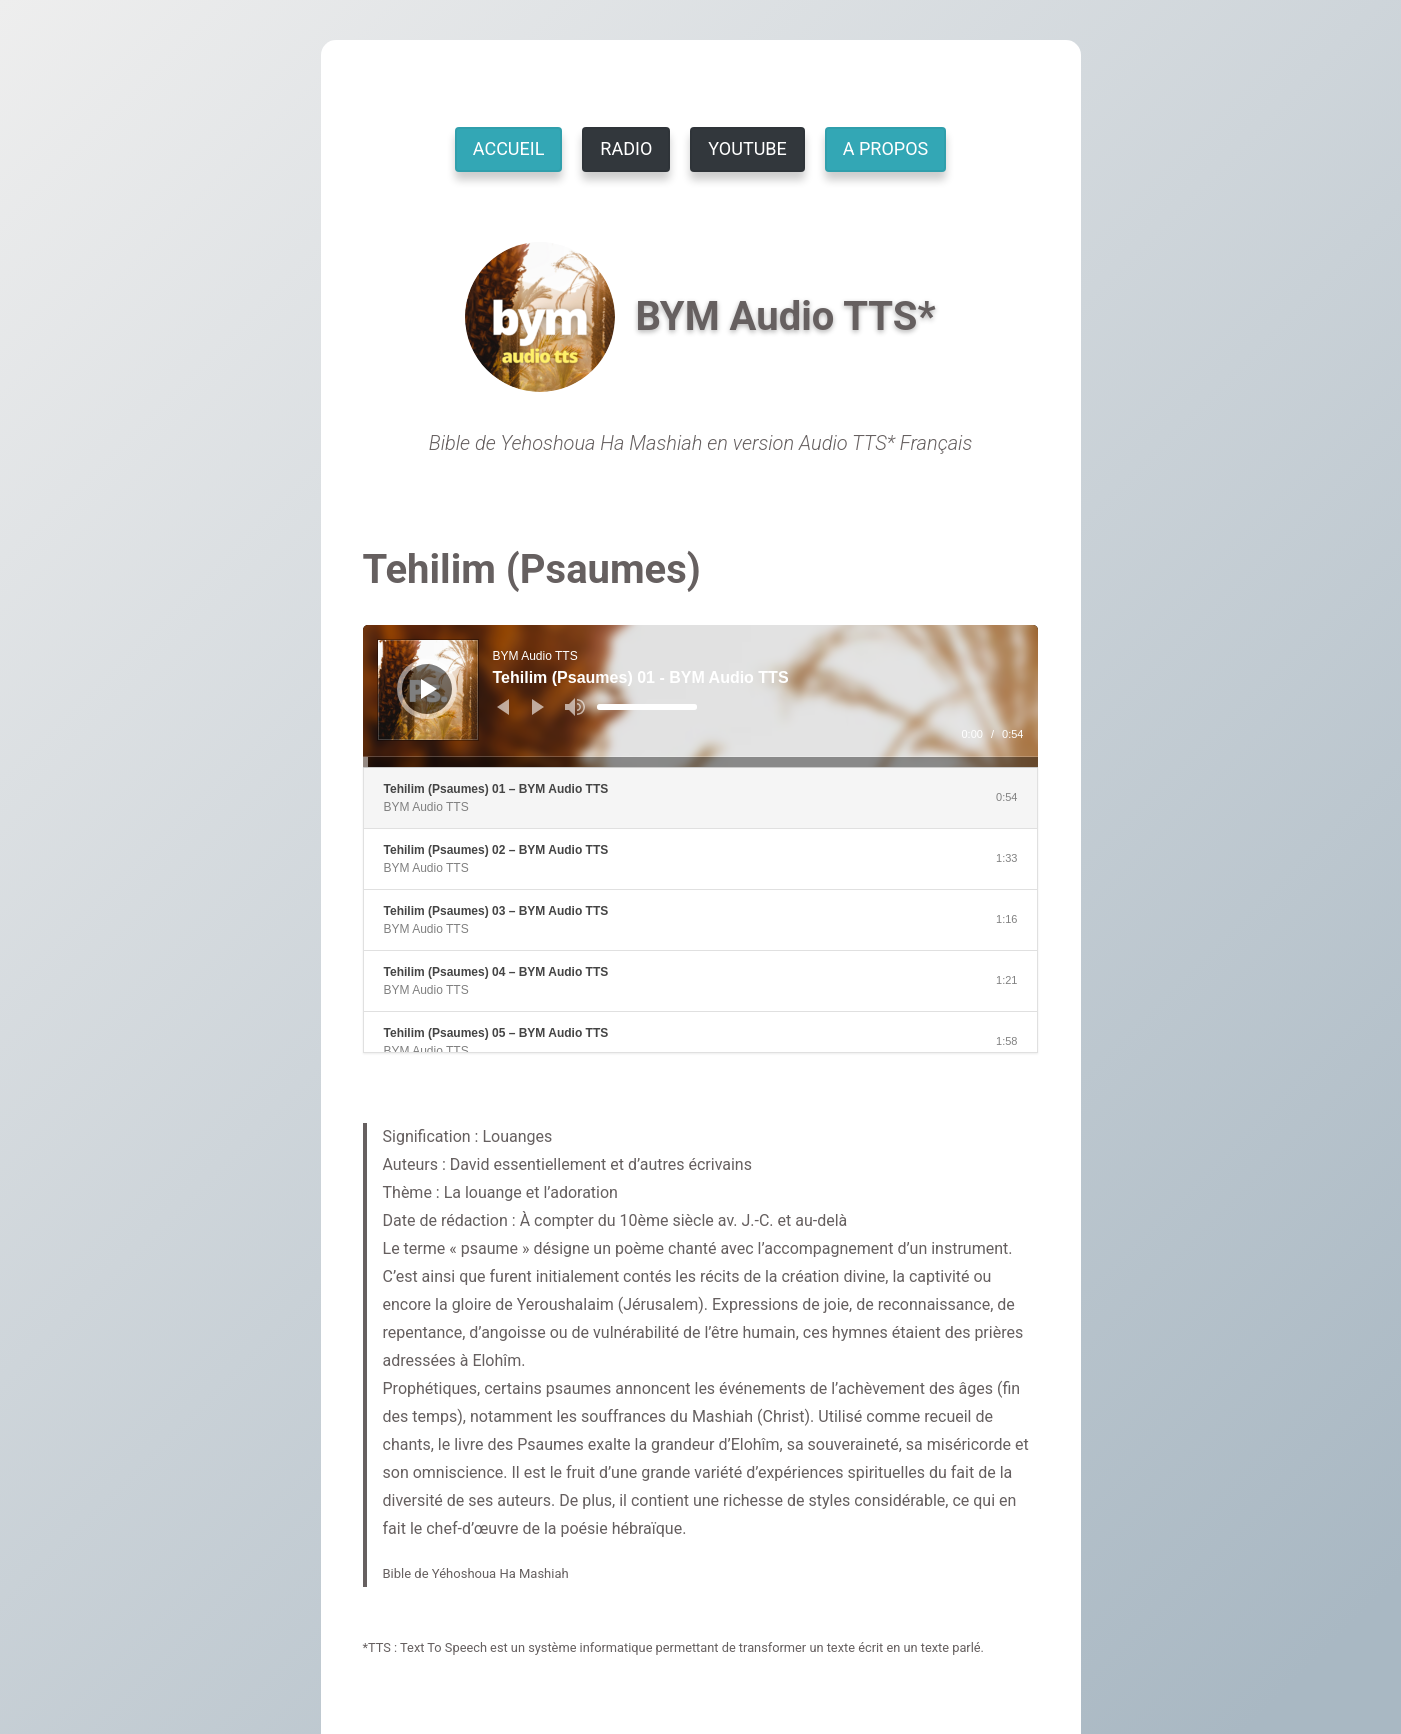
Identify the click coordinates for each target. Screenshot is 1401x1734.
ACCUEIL (509, 148)
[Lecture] (429, 689)
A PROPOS (885, 148)
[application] (701, 696)
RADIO (626, 148)
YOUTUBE (747, 148)
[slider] (647, 707)
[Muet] (575, 707)
